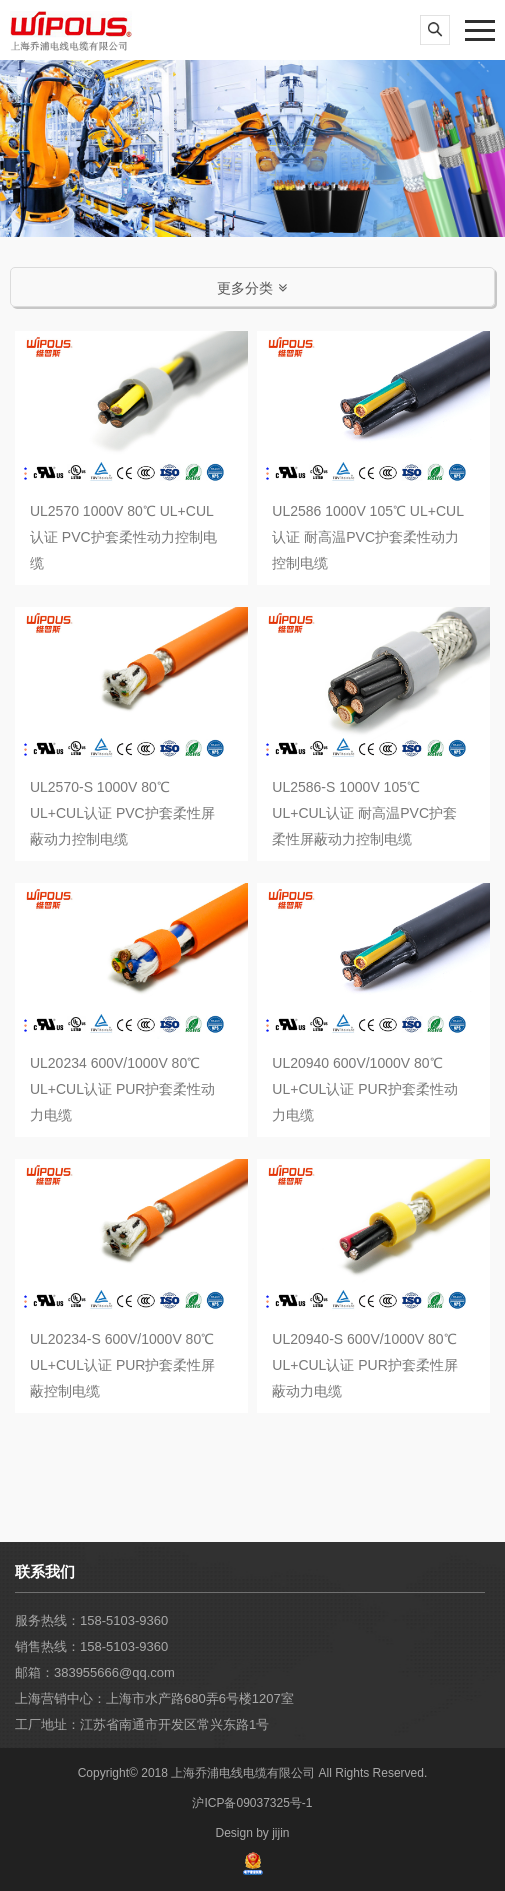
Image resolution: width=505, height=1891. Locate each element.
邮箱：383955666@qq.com (95, 1672)
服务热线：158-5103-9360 (91, 1620)
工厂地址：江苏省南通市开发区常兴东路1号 (142, 1724)
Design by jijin (252, 1833)
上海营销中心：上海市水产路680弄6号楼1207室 (154, 1698)
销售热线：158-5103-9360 (91, 1646)
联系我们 (45, 1571)
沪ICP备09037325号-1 (252, 1803)
